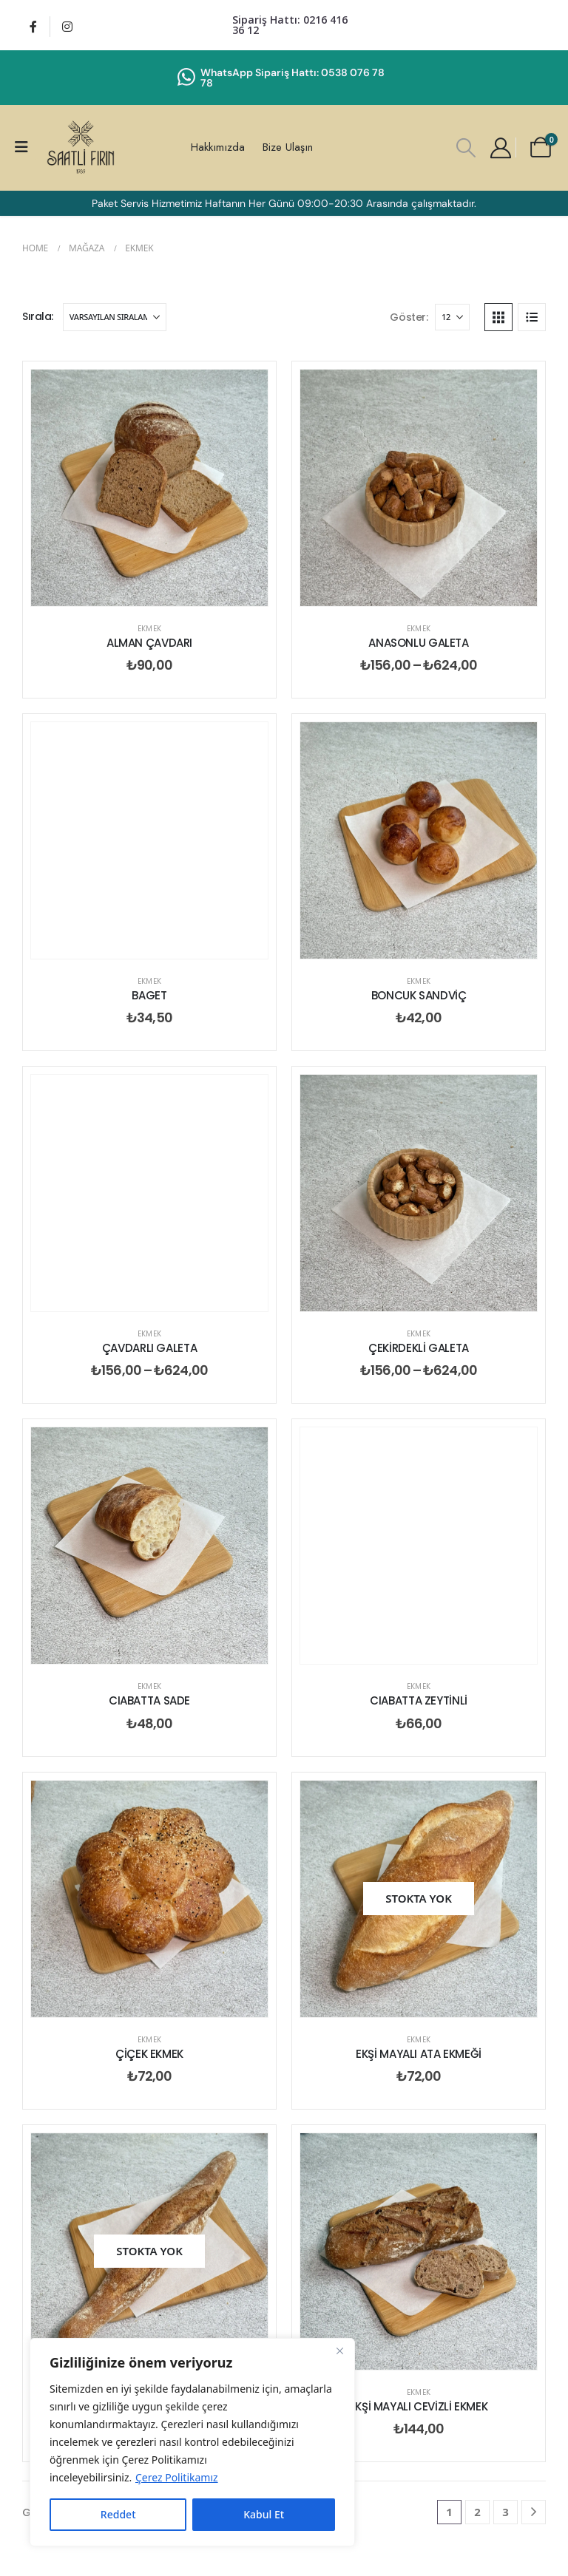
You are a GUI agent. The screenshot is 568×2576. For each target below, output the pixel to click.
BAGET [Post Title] (149, 995)
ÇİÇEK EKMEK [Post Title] (149, 2054)
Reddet (118, 2514)
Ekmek (149, 628)
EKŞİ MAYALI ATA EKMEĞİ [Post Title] (418, 2054)
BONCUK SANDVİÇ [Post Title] (419, 995)
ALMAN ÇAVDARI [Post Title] (149, 642)
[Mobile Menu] (26, 147)
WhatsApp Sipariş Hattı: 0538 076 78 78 (292, 77)
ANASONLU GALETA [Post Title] (418, 642)
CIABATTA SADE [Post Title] (149, 1700)
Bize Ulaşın (288, 147)
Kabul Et (263, 2514)
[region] (192, 2442)
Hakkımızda (218, 147)
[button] (466, 147)
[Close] (339, 2350)
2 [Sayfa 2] (477, 2511)
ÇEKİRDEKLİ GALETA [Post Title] (418, 1348)
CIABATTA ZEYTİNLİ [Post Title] (418, 1700)
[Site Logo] (81, 147)
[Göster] (452, 317)
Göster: (408, 317)
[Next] (533, 2512)
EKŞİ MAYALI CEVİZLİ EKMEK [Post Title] (419, 2406)
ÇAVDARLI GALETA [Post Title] (149, 1348)
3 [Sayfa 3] (505, 2511)
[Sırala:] (114, 317)
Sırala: (37, 316)
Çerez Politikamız (176, 2477)
